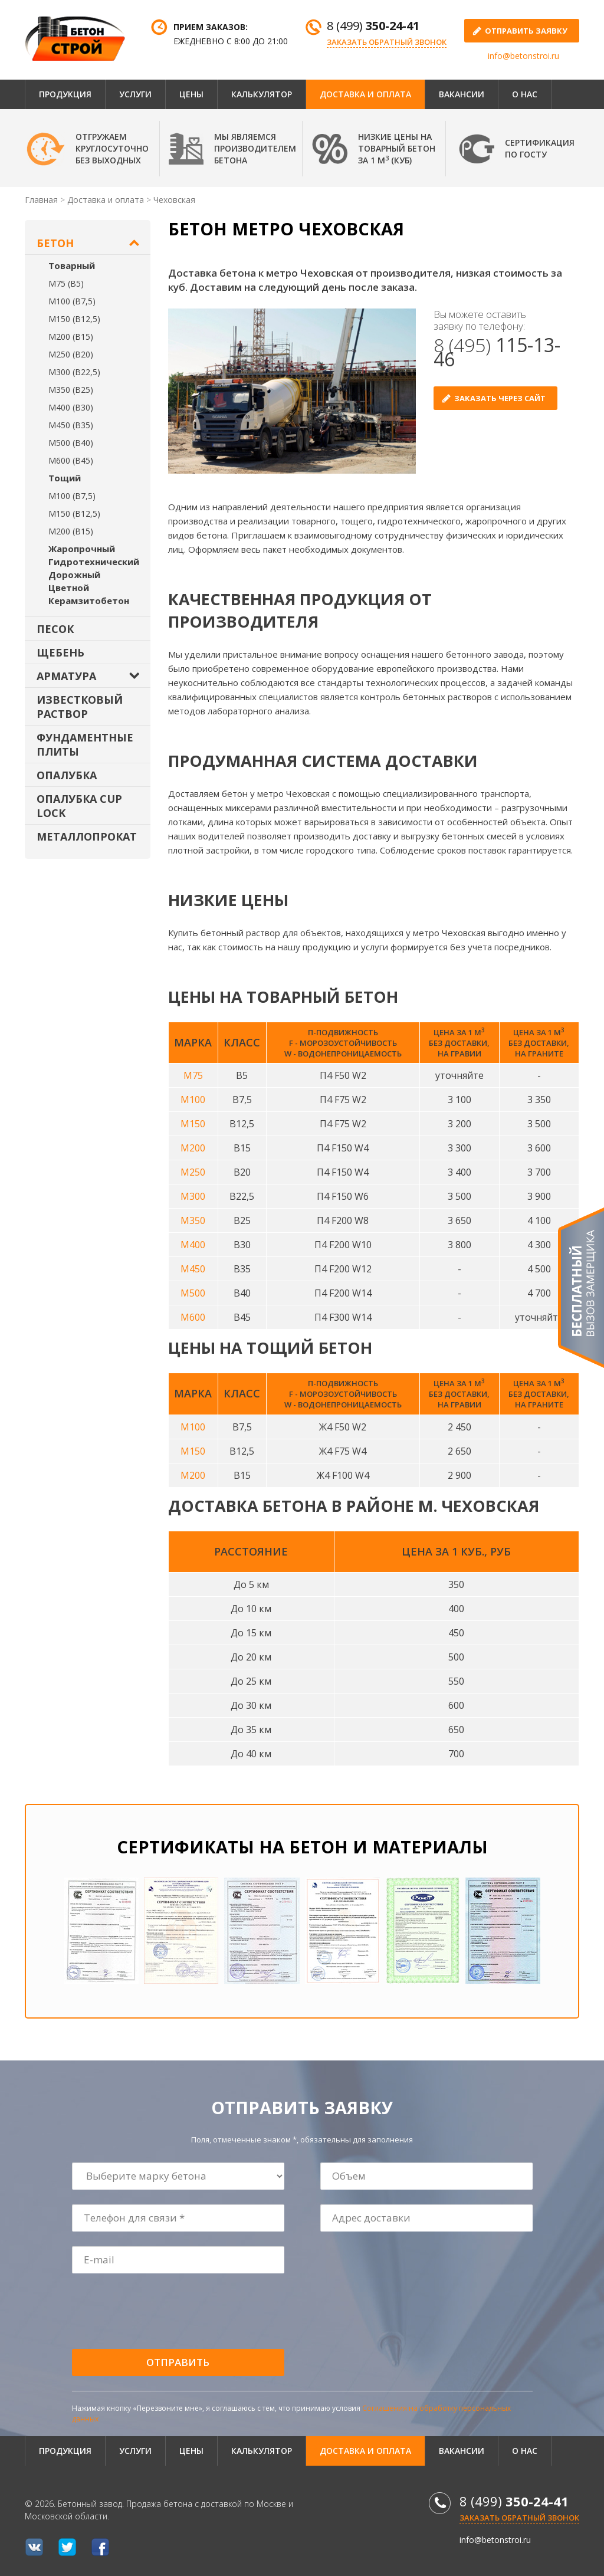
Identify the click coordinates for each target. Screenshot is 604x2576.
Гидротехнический (93, 561)
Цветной (68, 587)
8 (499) (373, 26)
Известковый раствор (80, 707)
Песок (55, 629)
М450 (192, 1268)
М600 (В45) (70, 460)
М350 (192, 1220)
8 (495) (497, 352)
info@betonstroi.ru (523, 55)
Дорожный (74, 574)
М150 (192, 1123)
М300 (192, 1196)
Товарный (71, 265)
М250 (192, 1172)
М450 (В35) (70, 425)
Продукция (65, 94)
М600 (192, 1317)
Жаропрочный (81, 548)
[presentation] (162, 2312)
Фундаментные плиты (85, 744)
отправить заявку (526, 30)
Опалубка (67, 775)
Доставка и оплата (365, 94)
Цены (191, 94)
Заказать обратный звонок (387, 42)
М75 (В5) (66, 283)
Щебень (60, 652)
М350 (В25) (70, 389)
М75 (193, 1075)
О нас (524, 94)
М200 (192, 1147)
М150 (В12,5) (74, 318)
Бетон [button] (55, 243)
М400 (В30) (70, 407)
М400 (192, 1244)
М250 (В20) (70, 354)
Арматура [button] (66, 676)
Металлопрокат (87, 836)
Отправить (177, 2362)
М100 (192, 1099)
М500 (192, 1293)
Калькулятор (261, 94)
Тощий (64, 478)
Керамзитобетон (88, 600)
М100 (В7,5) (72, 301)
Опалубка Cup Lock (79, 806)
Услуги (135, 94)
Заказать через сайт (500, 398)
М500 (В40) (70, 442)
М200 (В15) (70, 336)
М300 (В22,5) (74, 372)
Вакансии (461, 94)
